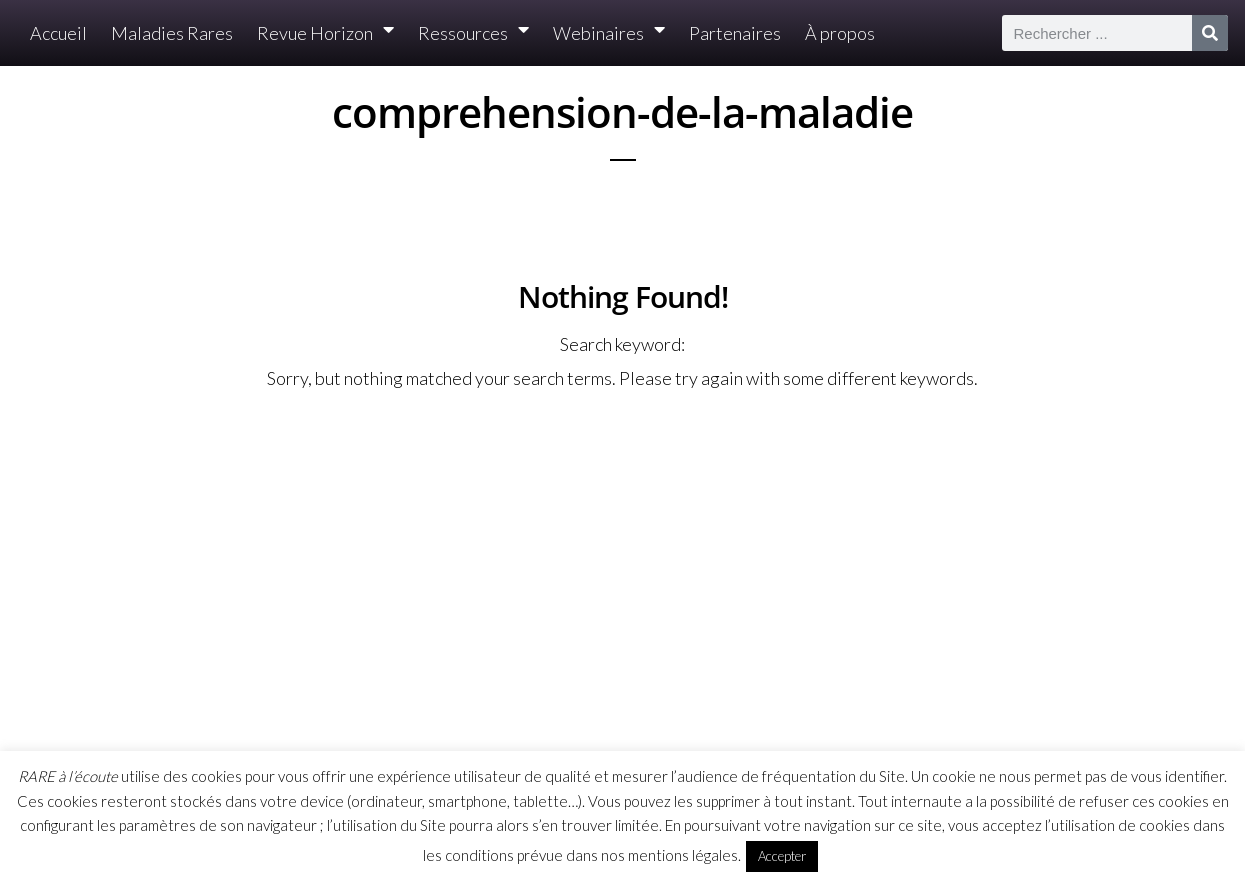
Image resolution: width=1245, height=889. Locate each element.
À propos (840, 33)
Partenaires (735, 33)
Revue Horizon (325, 33)
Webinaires (609, 33)
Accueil (58, 33)
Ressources (473, 33)
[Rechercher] (1210, 33)
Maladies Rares (172, 33)
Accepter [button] (782, 856)
